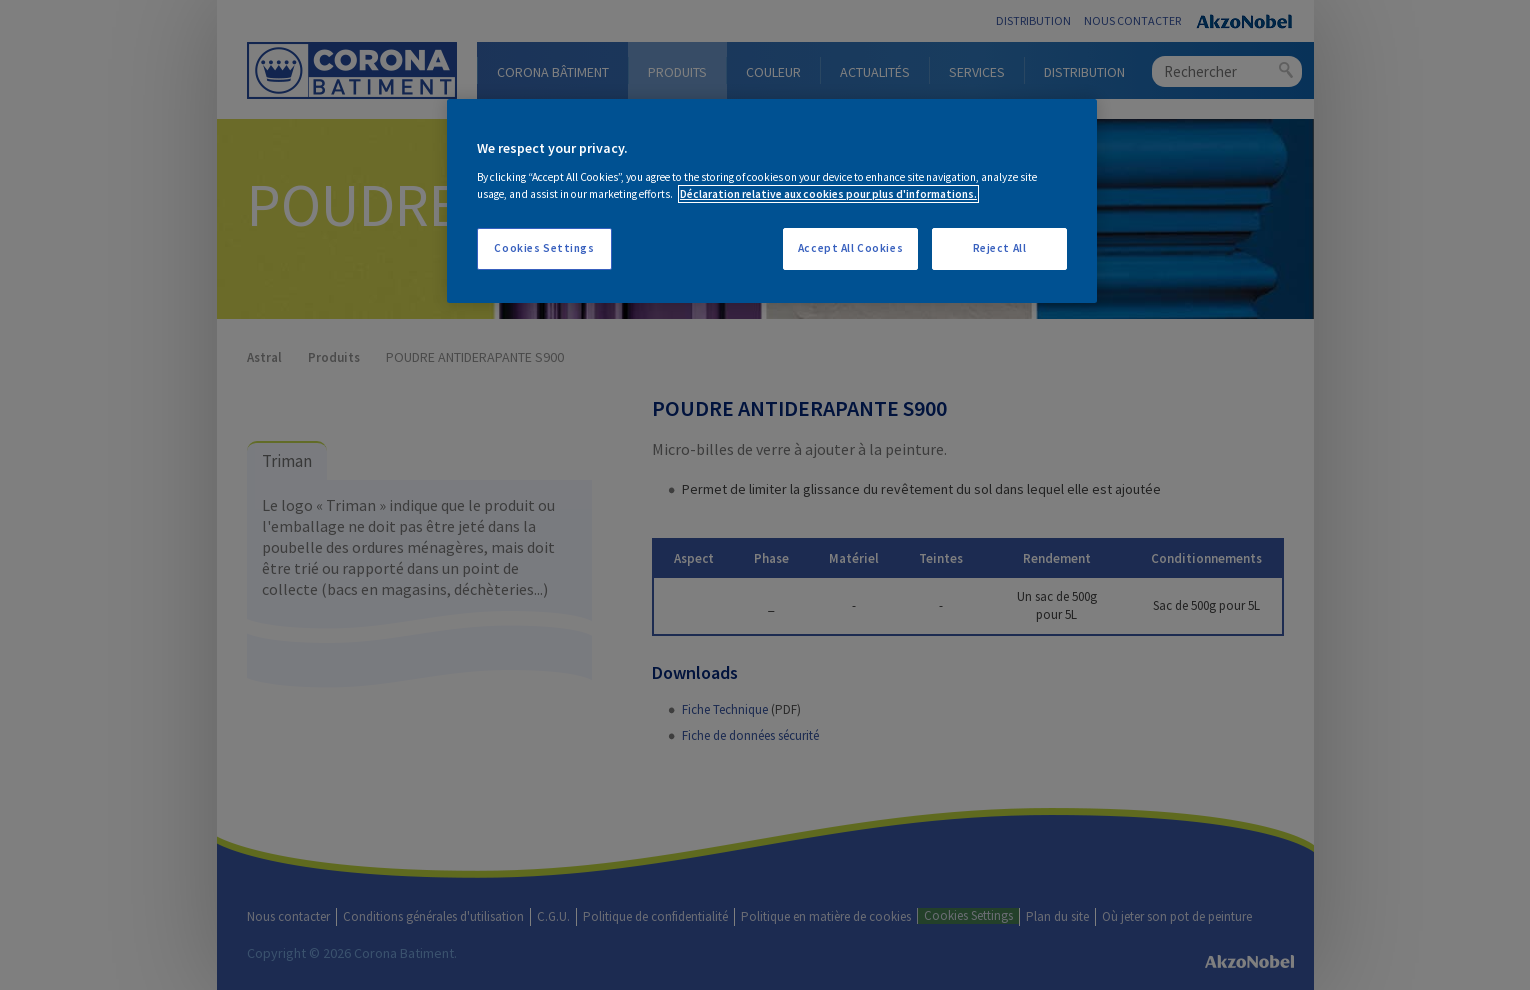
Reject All (1000, 248)
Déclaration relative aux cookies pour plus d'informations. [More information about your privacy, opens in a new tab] (828, 194)
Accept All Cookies (850, 248)
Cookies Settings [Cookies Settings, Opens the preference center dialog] (544, 248)
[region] (772, 201)
